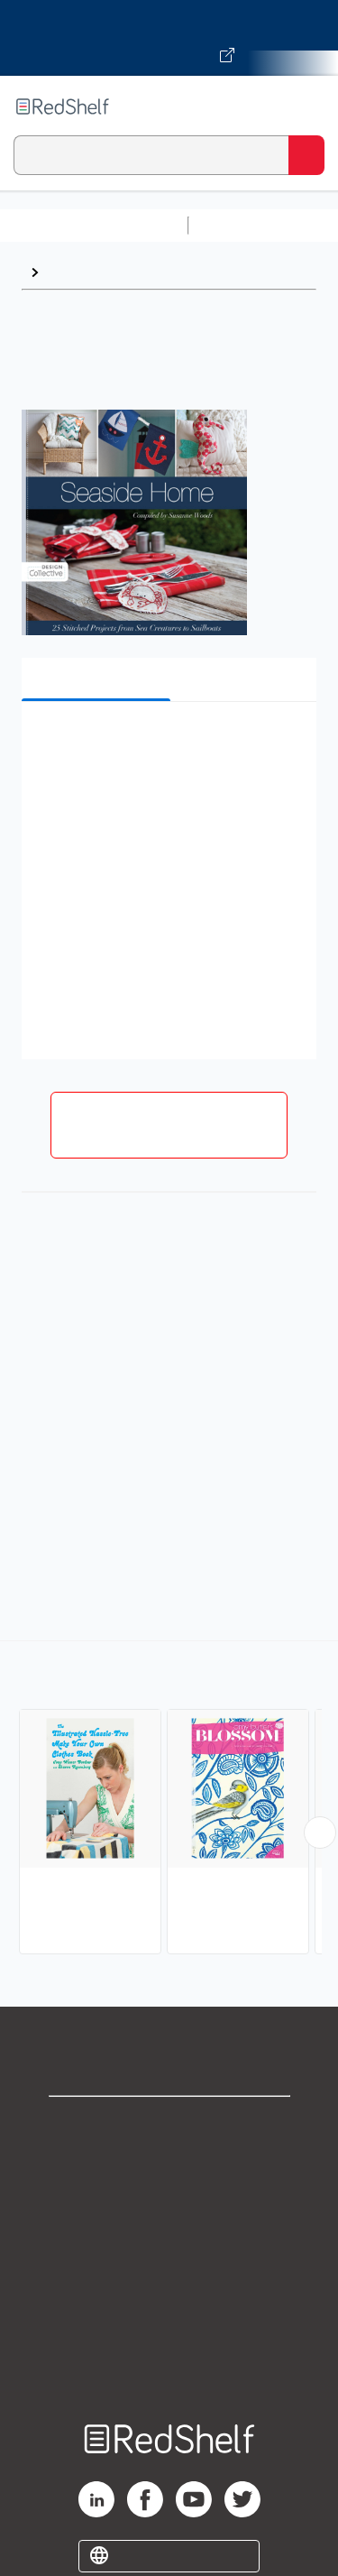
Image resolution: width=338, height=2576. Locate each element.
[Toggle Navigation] (306, 106)
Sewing (71, 272)
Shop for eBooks (169, 2125)
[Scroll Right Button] (320, 1832)
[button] (166, 743)
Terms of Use (169, 2244)
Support (169, 2165)
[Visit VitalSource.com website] (169, 38)
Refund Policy (169, 2284)
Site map (169, 2363)
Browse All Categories (94, 225)
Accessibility (169, 2323)
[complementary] (169, 1799)
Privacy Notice (169, 2204)
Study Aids (243, 225)
